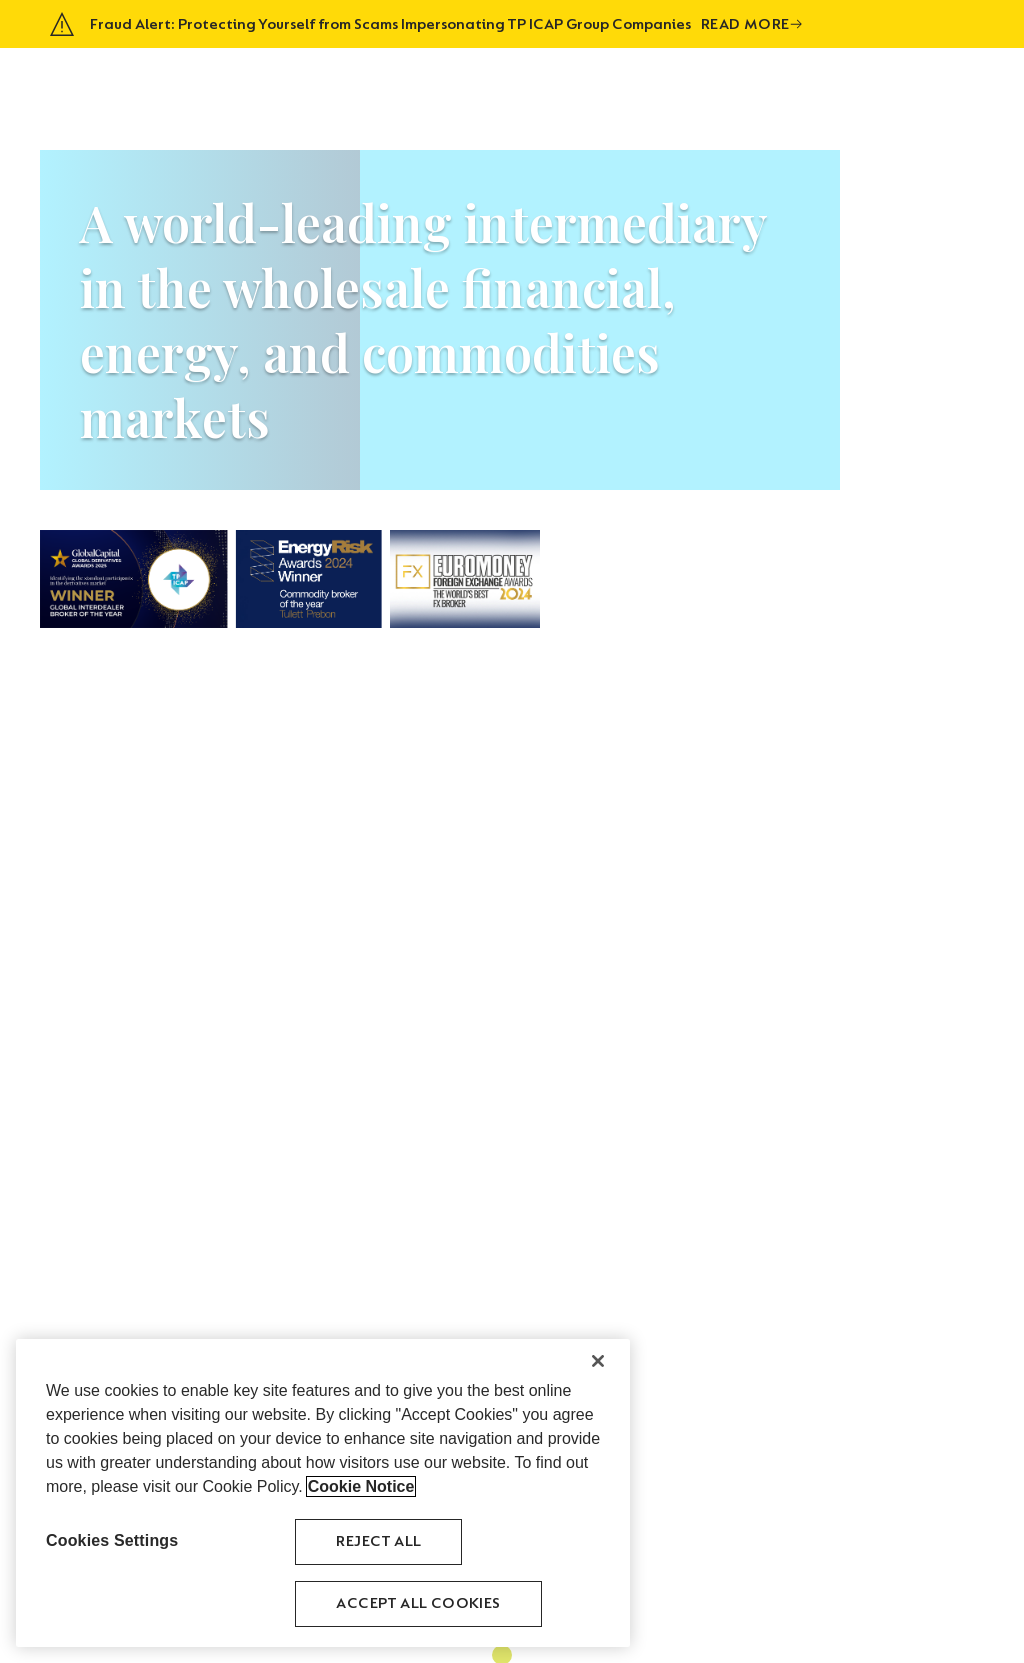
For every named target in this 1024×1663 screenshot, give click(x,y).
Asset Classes (610, 85)
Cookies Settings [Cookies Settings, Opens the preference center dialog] (112, 1540)
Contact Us (933, 85)
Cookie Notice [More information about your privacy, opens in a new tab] (361, 1486)
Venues (775, 85)
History (704, 85)
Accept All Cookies (418, 1603)
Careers (845, 85)
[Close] (598, 1361)
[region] (323, 1493)
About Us (512, 85)
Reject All (378, 1541)
